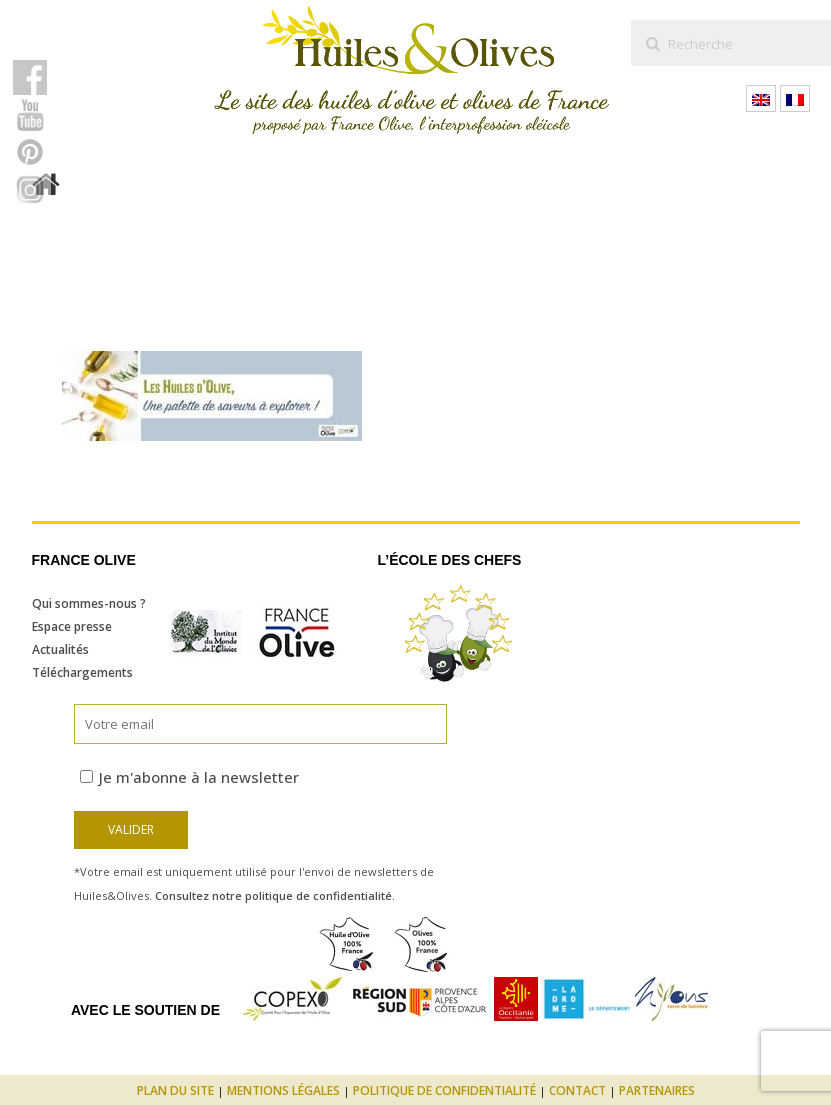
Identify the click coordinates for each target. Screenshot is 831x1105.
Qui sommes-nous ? (89, 603)
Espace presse (72, 626)
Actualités (60, 649)
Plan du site (175, 1090)
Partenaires (657, 1090)
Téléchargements (82, 672)
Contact (577, 1090)
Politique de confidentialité (444, 1090)
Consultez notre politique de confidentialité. (275, 895)
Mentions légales (283, 1090)
